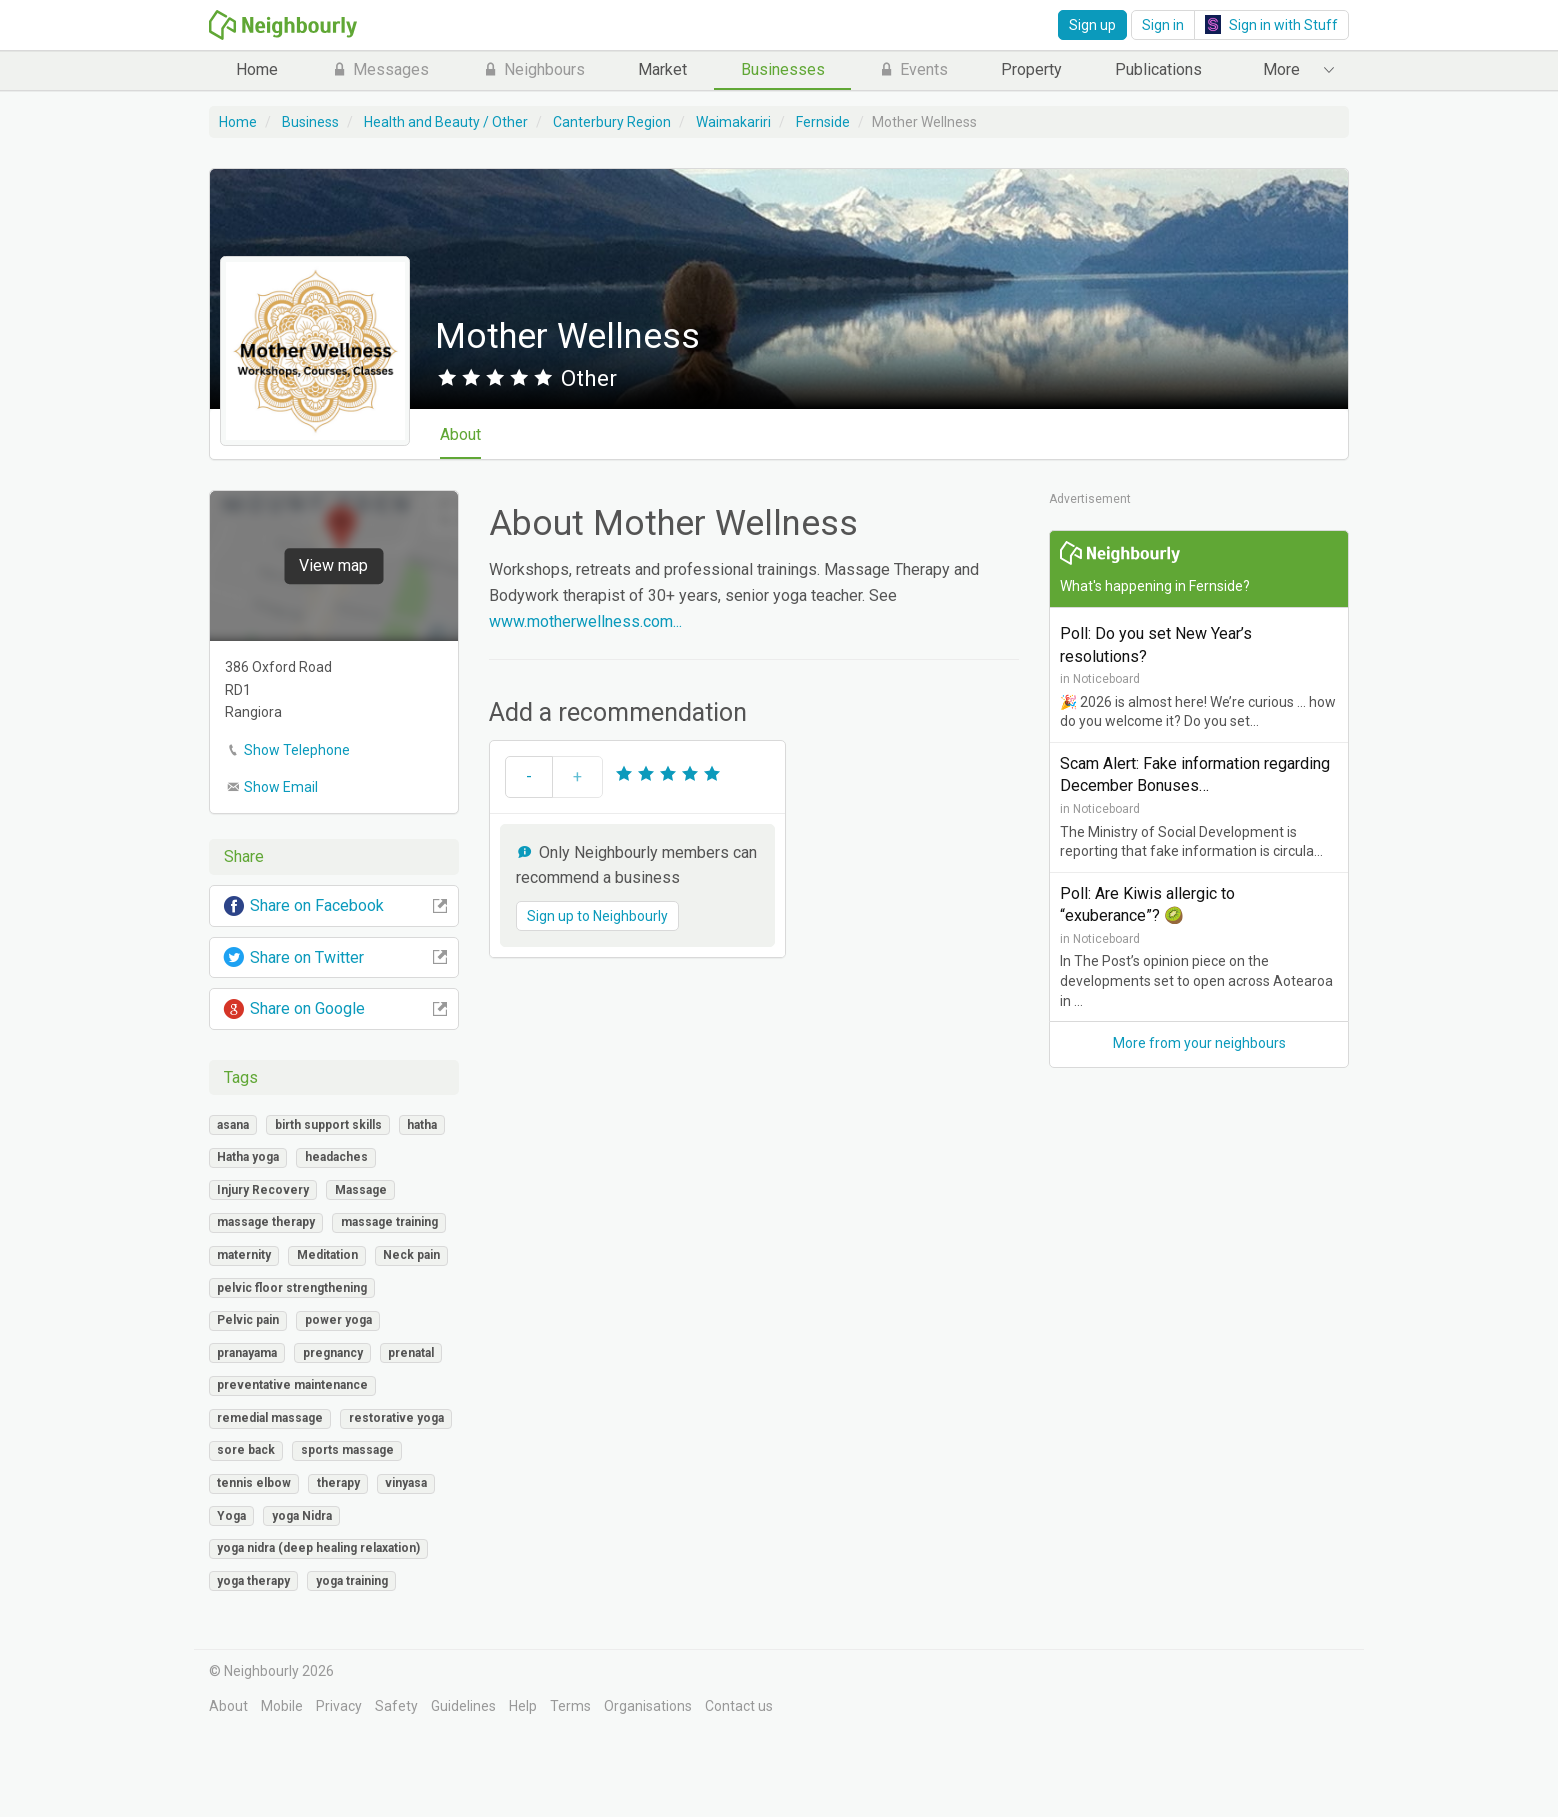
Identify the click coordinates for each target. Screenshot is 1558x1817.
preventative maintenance (292, 1385)
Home (257, 69)
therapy (338, 1483)
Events (913, 69)
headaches (336, 1157)
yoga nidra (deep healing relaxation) (318, 1548)
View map (333, 566)
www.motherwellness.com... (585, 621)
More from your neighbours (1199, 1043)
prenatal (411, 1353)
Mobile (282, 1706)
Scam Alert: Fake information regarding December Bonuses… (1195, 774)
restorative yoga (396, 1418)
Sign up (1092, 25)
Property (1031, 69)
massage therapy (266, 1222)
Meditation (327, 1255)
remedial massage (270, 1418)
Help (523, 1706)
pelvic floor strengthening (292, 1288)
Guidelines (463, 1706)
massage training (389, 1222)
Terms (570, 1706)
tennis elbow (254, 1483)
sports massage (347, 1450)
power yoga (338, 1320)
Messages (380, 69)
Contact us (739, 1706)
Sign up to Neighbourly (597, 916)
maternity (244, 1255)
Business (310, 122)
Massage (361, 1190)
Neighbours (533, 69)
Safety (396, 1706)
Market (662, 69)
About (470, 434)
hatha (422, 1125)
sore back (246, 1450)
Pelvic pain (248, 1320)
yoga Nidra (302, 1516)
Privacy (339, 1706)
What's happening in (1155, 586)
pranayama (247, 1353)
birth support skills (328, 1125)
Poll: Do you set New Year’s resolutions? (1156, 644)
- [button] (529, 776)
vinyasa (406, 1483)
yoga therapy (253, 1581)
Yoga (231, 1516)
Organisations (648, 1706)
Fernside (823, 122)
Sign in (1163, 25)
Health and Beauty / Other (446, 122)
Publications (1158, 69)
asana (233, 1125)
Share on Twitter (334, 957)
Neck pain (411, 1255)
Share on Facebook (334, 905)
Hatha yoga (248, 1157)
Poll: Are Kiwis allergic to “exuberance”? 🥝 (1147, 904)
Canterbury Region (612, 122)
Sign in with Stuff (1271, 24)
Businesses (783, 69)
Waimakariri (733, 122)
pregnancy (333, 1353)
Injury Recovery (263, 1190)
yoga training (352, 1581)
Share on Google (334, 1008)
